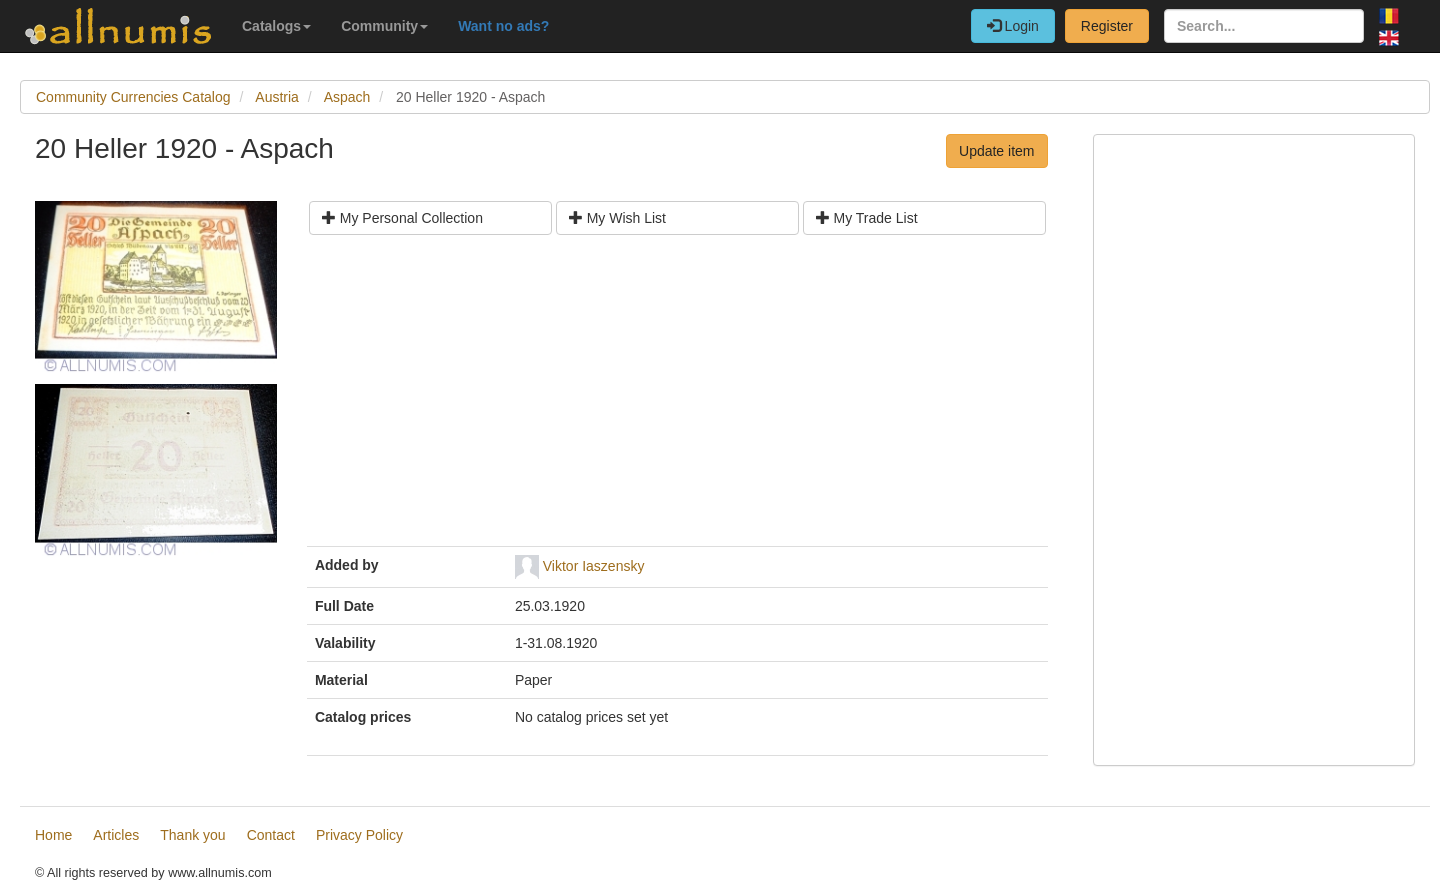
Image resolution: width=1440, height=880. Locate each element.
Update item (996, 151)
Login (1013, 26)
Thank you (192, 835)
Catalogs (276, 26)
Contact (271, 835)
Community (384, 26)
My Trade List (867, 218)
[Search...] (1264, 26)
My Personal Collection (402, 218)
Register (1107, 26)
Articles (116, 835)
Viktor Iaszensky (594, 566)
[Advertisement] (677, 398)
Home (53, 835)
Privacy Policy (359, 835)
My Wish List (617, 218)
